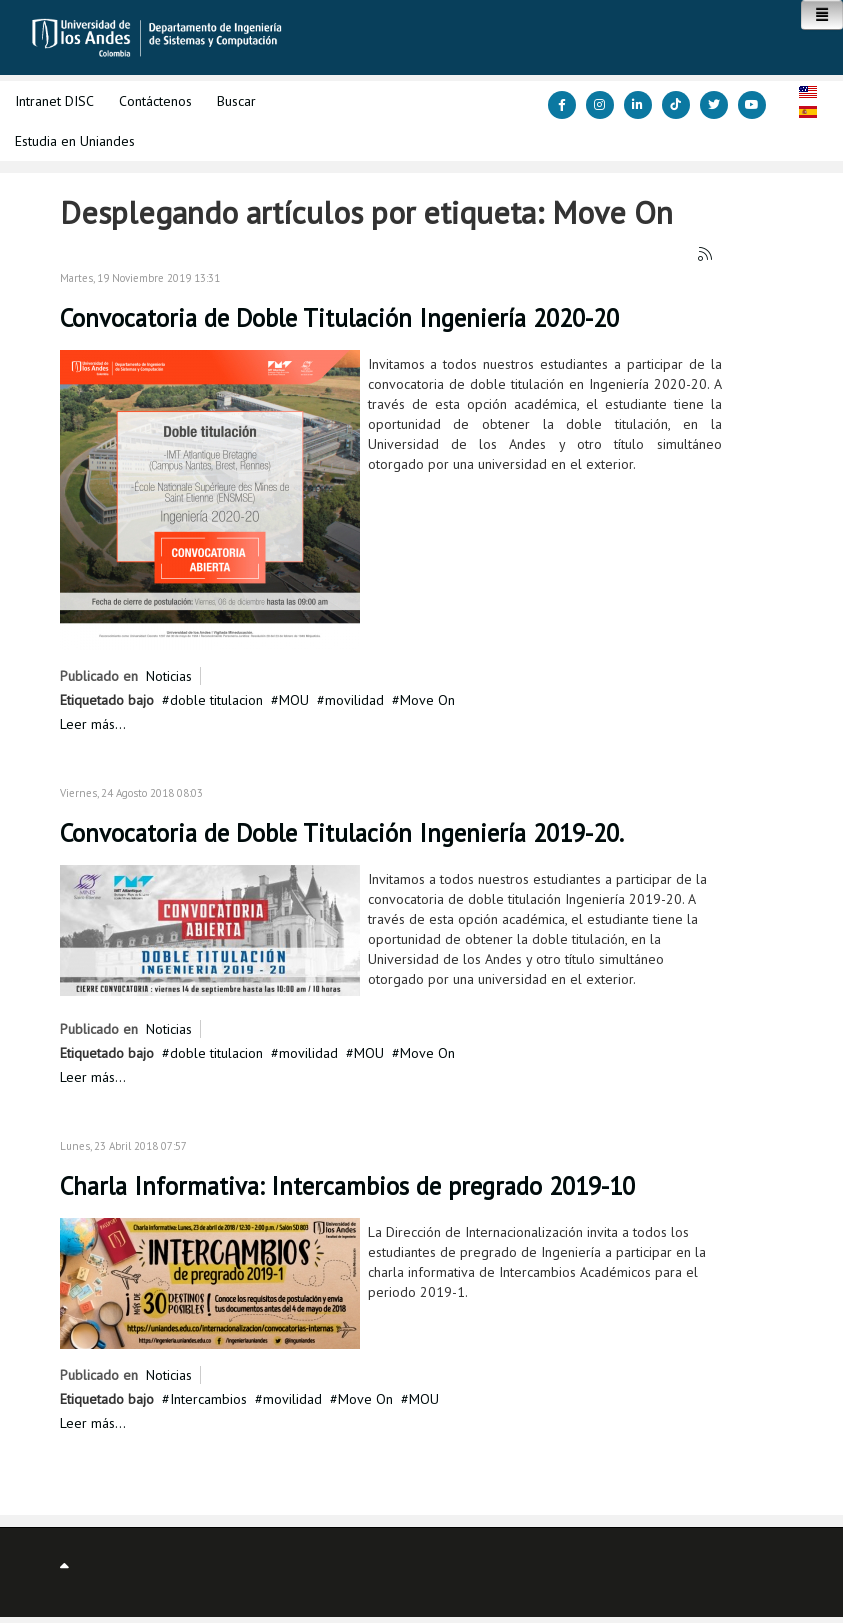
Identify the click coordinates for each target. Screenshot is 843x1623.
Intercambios (208, 1399)
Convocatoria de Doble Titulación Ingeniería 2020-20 (339, 318)
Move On (427, 700)
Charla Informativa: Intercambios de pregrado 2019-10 (347, 1186)
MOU (294, 700)
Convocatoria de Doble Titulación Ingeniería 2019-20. (342, 833)
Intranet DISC (54, 101)
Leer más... (93, 724)
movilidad (354, 700)
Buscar (236, 101)
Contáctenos (155, 101)
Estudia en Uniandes (75, 141)
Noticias (169, 676)
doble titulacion (216, 700)
